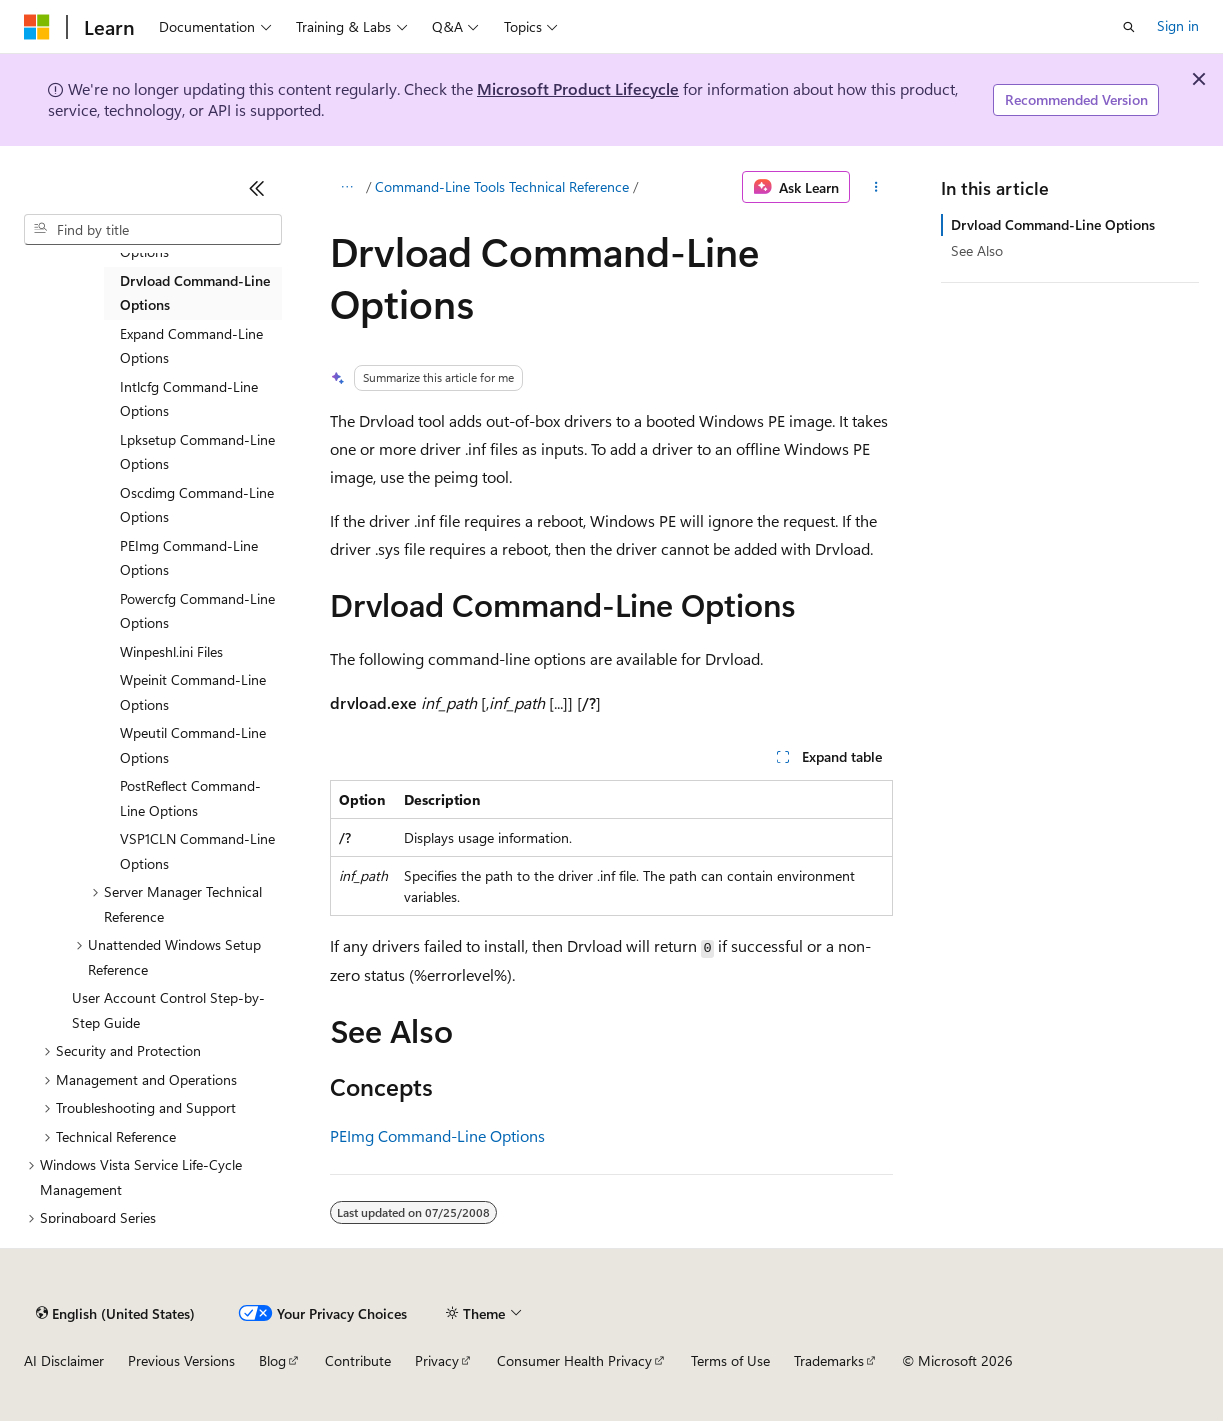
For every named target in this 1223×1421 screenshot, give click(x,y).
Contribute (358, 1360)
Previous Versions (181, 1360)
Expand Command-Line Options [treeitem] (191, 346)
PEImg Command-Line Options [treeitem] (189, 558)
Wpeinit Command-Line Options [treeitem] (193, 692)
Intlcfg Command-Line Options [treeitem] (189, 399)
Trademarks (829, 1360)
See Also (977, 250)
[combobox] (153, 230)
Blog (272, 1360)
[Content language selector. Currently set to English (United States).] (115, 1313)
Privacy (437, 1360)
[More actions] (875, 187)
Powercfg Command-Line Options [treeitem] (197, 611)
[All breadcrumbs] (347, 187)
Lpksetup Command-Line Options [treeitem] (197, 452)
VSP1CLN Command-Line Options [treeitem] (197, 851)
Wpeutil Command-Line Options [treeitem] (193, 745)
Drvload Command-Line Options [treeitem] (195, 293)
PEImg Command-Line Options (437, 1135)
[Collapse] (257, 188)
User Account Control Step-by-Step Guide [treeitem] (168, 1010)
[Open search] (1129, 27)
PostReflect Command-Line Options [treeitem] (190, 798)
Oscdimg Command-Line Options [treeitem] (197, 505)
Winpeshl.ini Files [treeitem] (171, 651)
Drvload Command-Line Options (1053, 224)
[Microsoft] (37, 27)
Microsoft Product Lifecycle (578, 88)
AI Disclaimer (64, 1360)
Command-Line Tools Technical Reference (502, 186)
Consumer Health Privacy (574, 1360)
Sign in (1178, 25)
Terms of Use (730, 1360)
